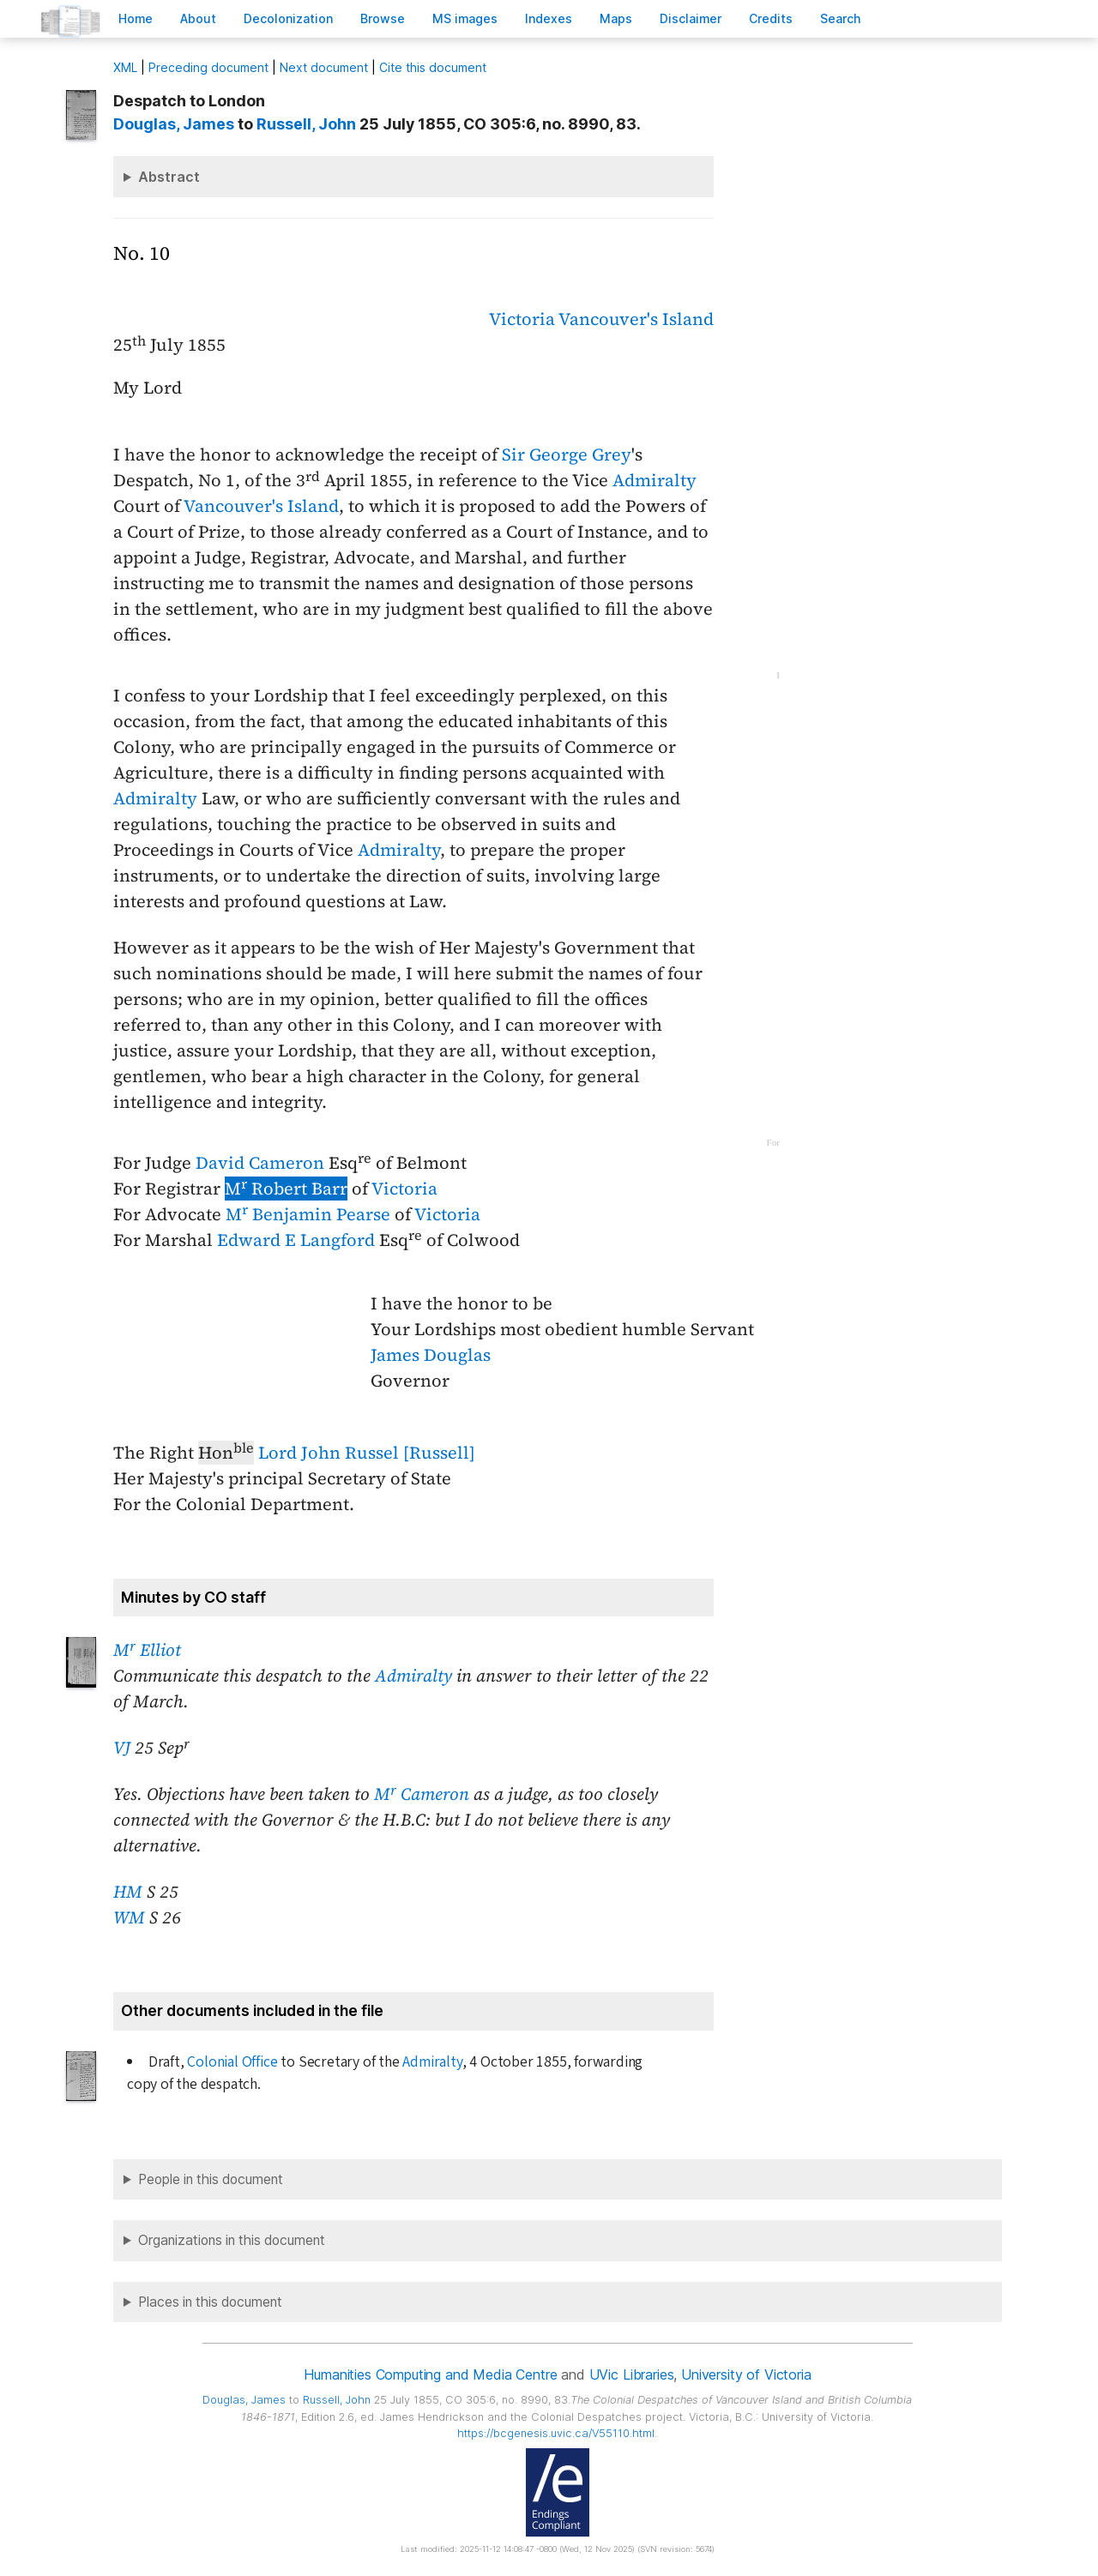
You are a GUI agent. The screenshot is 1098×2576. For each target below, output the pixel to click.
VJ (121, 1748)
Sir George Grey (566, 454)
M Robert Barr (286, 1189)
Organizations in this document (231, 2240)
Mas (616, 18)
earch (840, 18)
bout (198, 18)
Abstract (169, 176)
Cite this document (432, 67)
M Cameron (421, 1794)
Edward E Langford (296, 1240)
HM (127, 1892)
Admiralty (654, 480)
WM (129, 1917)
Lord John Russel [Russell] (366, 1453)
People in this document (210, 2179)
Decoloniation (288, 18)
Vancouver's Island (636, 319)
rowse (382, 18)
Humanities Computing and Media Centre (430, 2374)
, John (306, 124)
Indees (548, 18)
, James (173, 124)
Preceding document (208, 67)
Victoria (522, 319)
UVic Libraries (631, 2374)
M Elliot (147, 1650)
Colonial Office (232, 2062)
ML (125, 67)
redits (771, 18)
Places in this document (210, 2302)
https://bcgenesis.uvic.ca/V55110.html (556, 2433)
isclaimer (690, 18)
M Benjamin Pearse (308, 1214)
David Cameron (260, 1163)
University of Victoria (746, 2374)
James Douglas (431, 1355)
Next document (324, 67)
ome (135, 18)
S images (465, 18)
